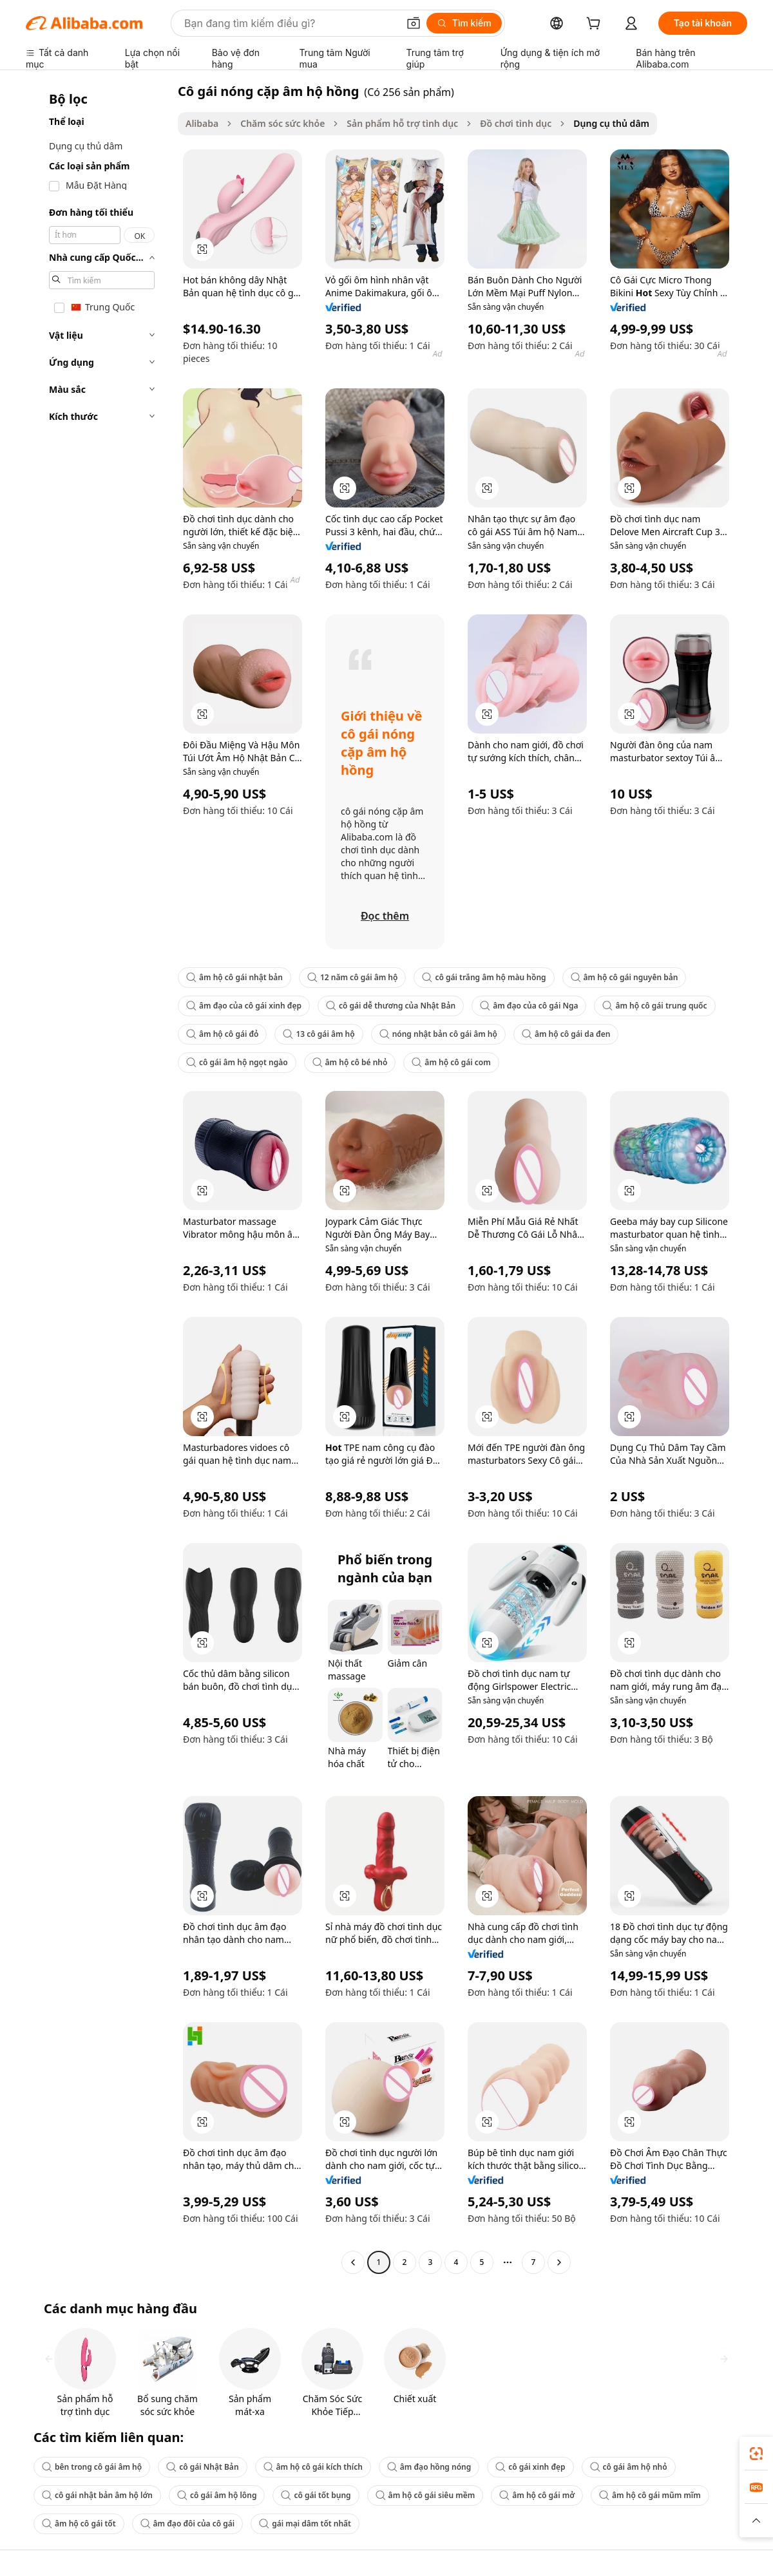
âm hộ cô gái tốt (79, 2523)
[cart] (596, 24)
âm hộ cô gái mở (537, 2495)
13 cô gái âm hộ (318, 1033)
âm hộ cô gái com (451, 1062)
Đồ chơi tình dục (515, 123)
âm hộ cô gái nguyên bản (624, 977)
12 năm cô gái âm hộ (352, 977)
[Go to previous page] (353, 2262)
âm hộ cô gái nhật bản (234, 977)
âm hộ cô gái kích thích (313, 2466)
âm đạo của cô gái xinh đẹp (243, 1005)
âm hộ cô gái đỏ (222, 1033)
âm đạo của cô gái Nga (529, 1005)
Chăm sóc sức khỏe (282, 123)
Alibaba (202, 123)
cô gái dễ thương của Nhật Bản (390, 1005)
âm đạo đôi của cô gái (187, 2523)
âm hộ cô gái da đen (566, 1033)
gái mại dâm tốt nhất (305, 2523)
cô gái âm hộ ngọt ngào (237, 1062)
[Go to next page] (559, 2262)
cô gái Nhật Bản (202, 2466)
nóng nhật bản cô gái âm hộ (438, 1033)
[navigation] (97, 1178)
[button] (413, 23)
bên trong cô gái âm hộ (92, 2466)
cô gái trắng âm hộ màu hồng (484, 977)
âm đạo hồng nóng (429, 2466)
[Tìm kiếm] (464, 23)
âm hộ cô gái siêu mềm (425, 2495)
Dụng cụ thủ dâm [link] (611, 123)
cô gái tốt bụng (315, 2495)
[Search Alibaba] (290, 23)
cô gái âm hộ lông (216, 2495)
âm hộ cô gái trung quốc (654, 1005)
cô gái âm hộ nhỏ (628, 2466)
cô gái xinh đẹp (530, 2466)
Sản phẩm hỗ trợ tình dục (402, 123)
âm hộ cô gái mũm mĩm (650, 2495)
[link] (756, 2453)
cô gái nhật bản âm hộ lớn (97, 2495)
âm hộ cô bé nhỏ (350, 1062)
